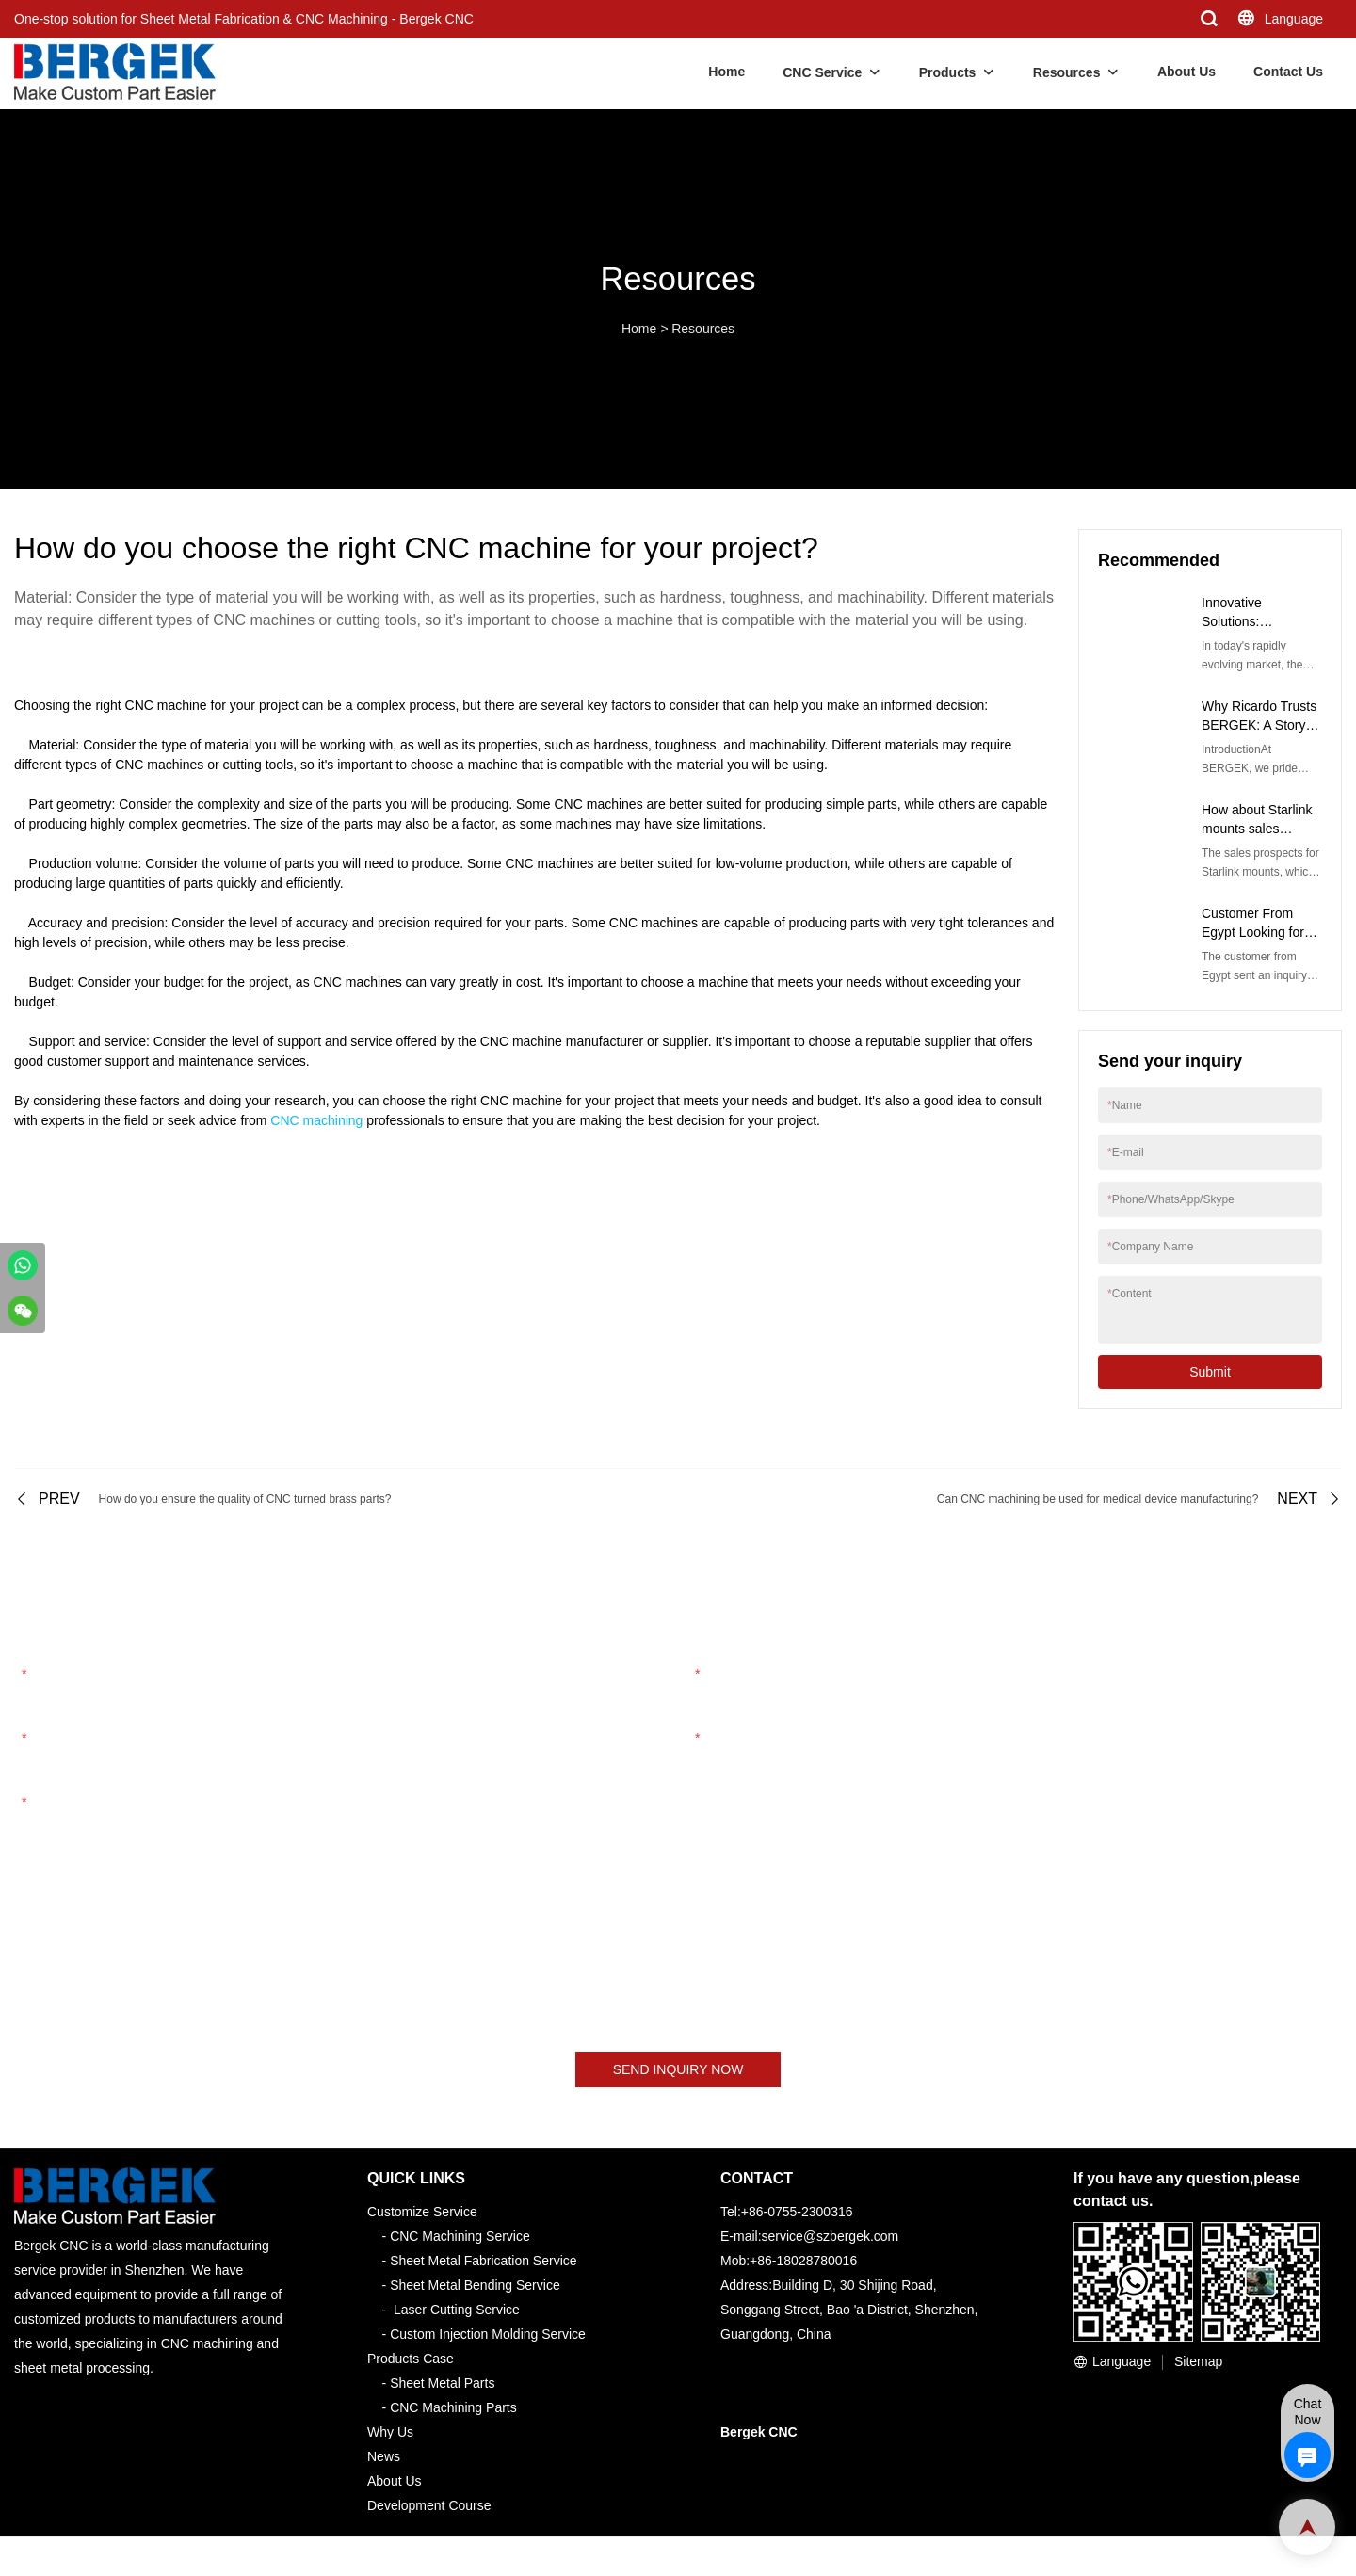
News (383, 2456)
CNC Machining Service (460, 2236)
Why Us (390, 2431)
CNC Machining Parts (453, 2407)
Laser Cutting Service (457, 2309)
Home (726, 71)
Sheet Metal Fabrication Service (483, 2260)
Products (948, 72)
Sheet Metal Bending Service (475, 2285)
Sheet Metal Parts (442, 2383)
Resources (1067, 72)
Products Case (410, 2358)
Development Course (429, 2505)
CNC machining (316, 1120)
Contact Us (1288, 71)
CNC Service (822, 72)
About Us (1186, 71)
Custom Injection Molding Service (488, 2334)
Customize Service (422, 2211)
